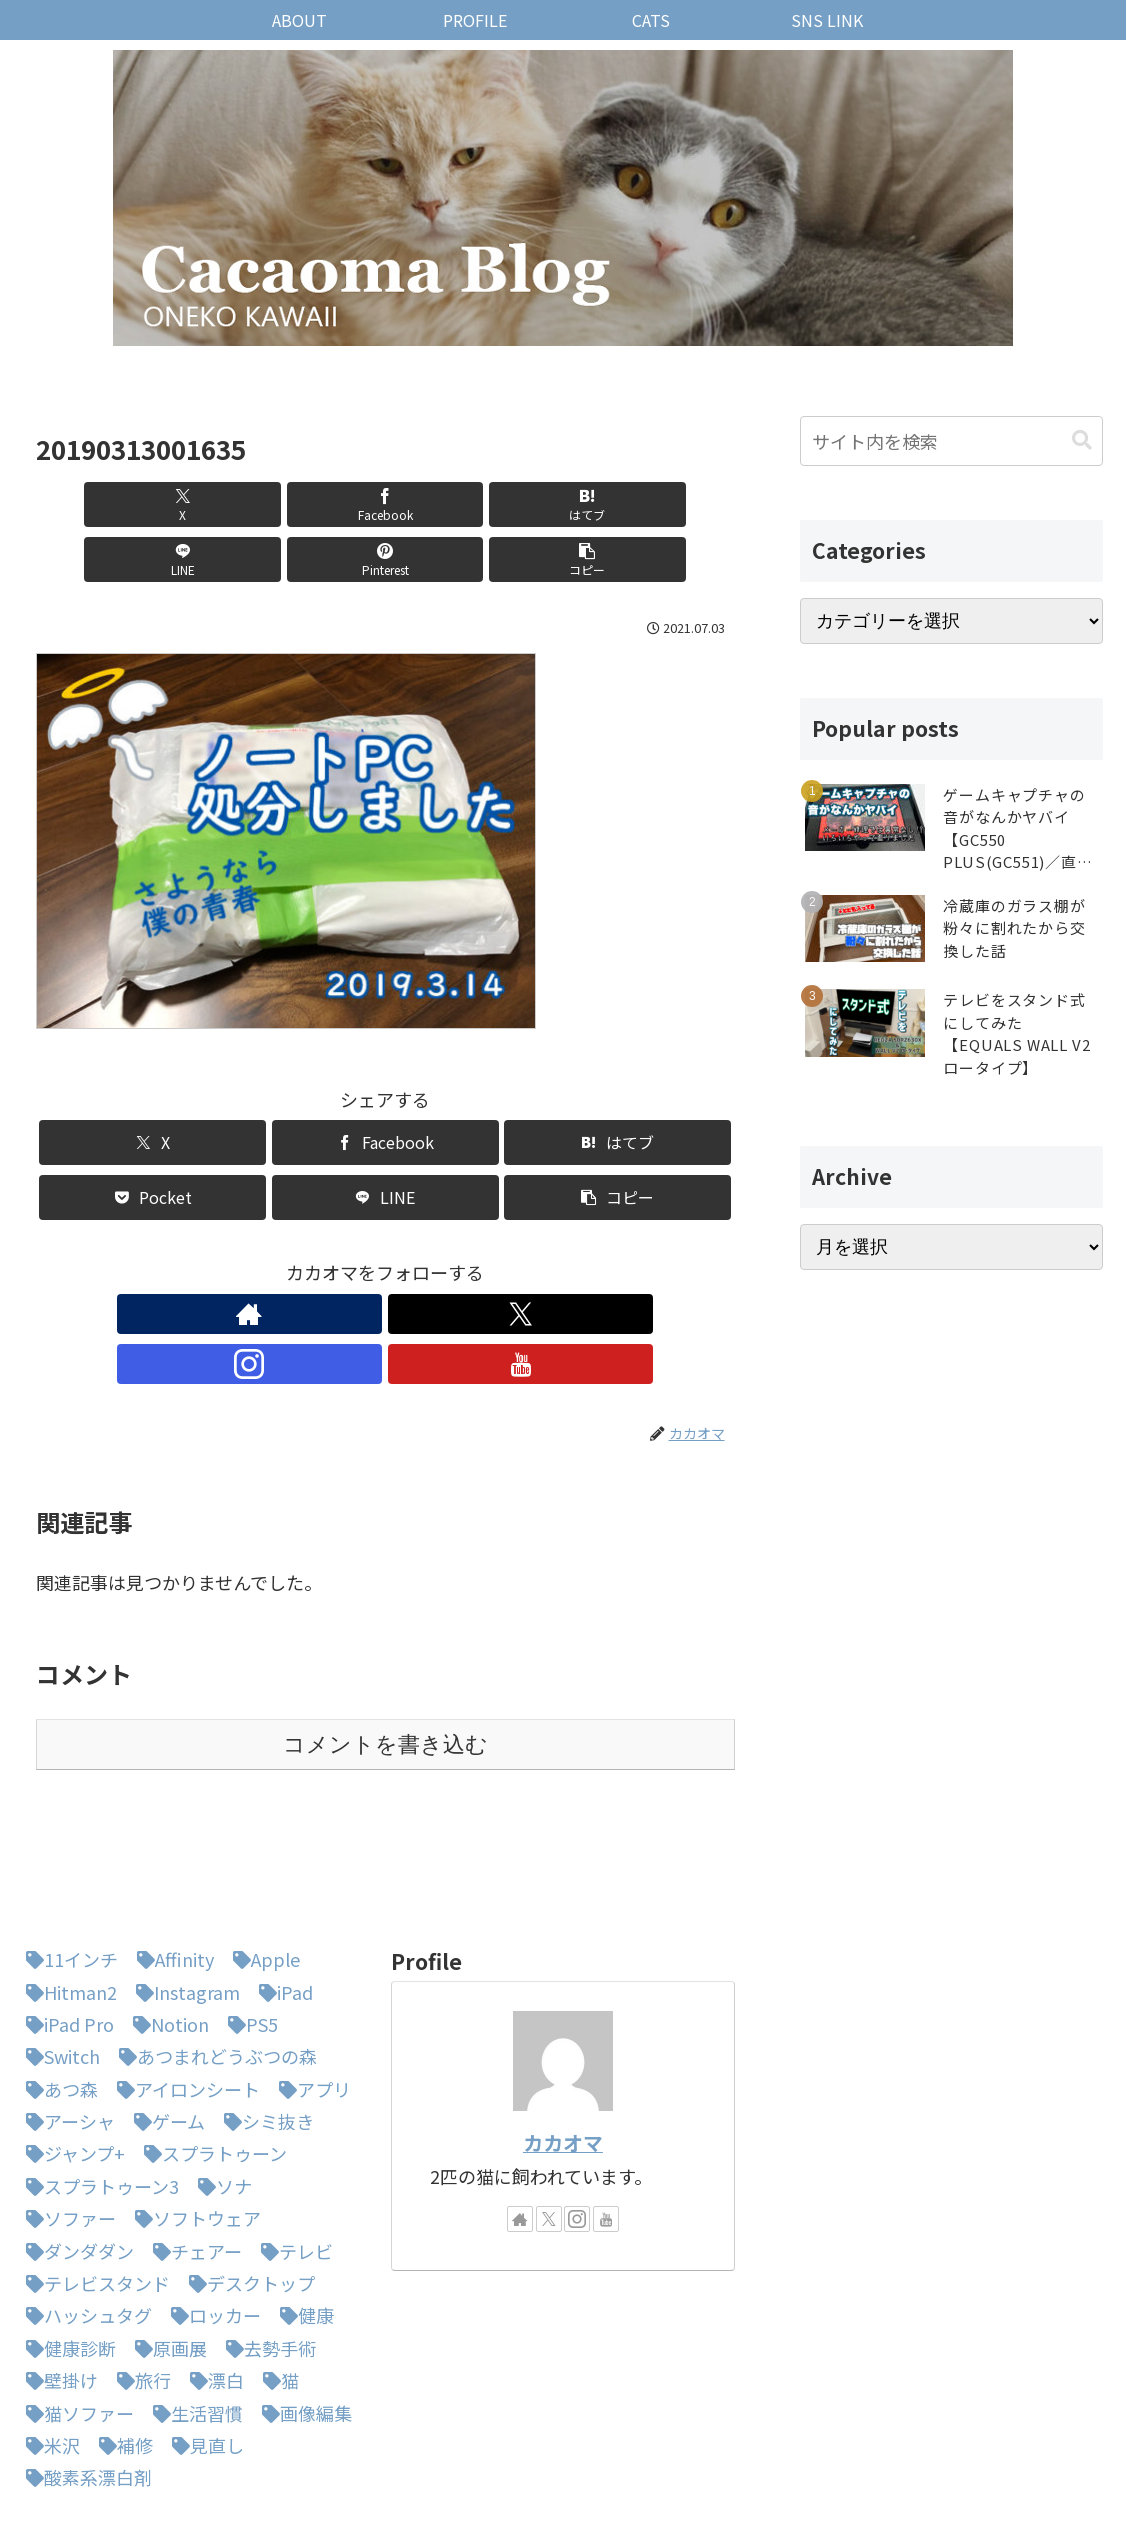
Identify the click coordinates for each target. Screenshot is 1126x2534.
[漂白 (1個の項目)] (212, 2275)
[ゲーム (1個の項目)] (164, 2016)
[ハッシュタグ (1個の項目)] (84, 2210)
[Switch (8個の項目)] (58, 1951)
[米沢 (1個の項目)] (48, 2340)
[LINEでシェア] (444, 504)
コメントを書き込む (385, 1639)
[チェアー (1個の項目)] (192, 2146)
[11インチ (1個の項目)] (67, 1854)
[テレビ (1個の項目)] (292, 2146)
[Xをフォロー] (362, 1259)
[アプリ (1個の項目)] (310, 1984)
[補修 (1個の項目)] (121, 2340)
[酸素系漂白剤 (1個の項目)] (84, 2372)
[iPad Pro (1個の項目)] (65, 1919)
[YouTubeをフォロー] (454, 1259)
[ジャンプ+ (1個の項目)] (70, 2048)
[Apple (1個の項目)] (261, 1854)
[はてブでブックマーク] (326, 504)
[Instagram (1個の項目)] (183, 1887)
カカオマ (563, 2037)
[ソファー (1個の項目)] (66, 2113)
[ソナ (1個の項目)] (220, 2081)
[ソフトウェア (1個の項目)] (193, 2113)
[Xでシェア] (92, 504)
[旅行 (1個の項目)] (139, 2275)
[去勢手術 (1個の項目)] (266, 2243)
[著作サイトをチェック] (316, 1259)
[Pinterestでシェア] (561, 504)
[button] (679, 504)
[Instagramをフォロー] (408, 1259)
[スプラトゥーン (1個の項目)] (210, 2048)
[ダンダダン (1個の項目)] (75, 2146)
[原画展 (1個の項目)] (166, 2243)
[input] (951, 441)
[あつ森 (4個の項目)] (57, 1984)
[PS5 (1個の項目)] (248, 1919)
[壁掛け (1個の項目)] (57, 2275)
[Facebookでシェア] (209, 504)
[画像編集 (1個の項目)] (302, 2308)
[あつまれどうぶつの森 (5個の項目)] (213, 1951)
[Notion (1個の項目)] (166, 1919)
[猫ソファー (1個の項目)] (75, 2308)
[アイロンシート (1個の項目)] (183, 1984)
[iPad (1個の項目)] (281, 1887)
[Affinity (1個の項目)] (170, 1854)
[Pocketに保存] (152, 1142)
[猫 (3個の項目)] (276, 2275)
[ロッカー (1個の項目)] (211, 2210)
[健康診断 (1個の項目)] (66, 2243)
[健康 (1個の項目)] (302, 2210)
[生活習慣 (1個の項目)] (193, 2308)
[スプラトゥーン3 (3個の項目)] (97, 2081)
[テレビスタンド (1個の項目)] (93, 2178)
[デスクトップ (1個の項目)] (247, 2178)
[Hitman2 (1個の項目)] (66, 1887)
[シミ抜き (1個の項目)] (264, 2016)
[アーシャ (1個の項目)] (65, 2016)
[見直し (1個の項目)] (203, 2340)
